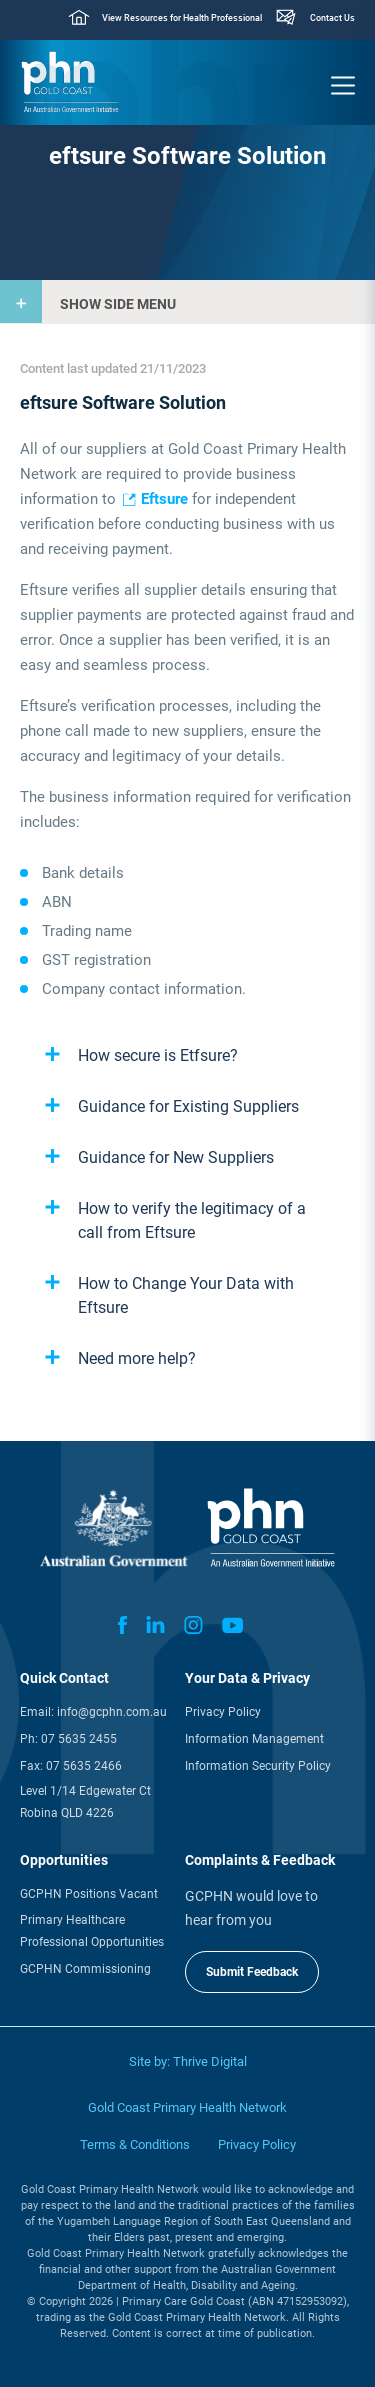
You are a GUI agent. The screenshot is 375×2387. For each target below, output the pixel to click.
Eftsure (164, 499)
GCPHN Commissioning (85, 1969)
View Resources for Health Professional (182, 18)
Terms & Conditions (135, 2144)
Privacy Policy (223, 1712)
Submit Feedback (252, 1972)
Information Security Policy (258, 1766)
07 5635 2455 (79, 1739)
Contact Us (332, 18)
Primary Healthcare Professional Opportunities (92, 1931)
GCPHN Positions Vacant (89, 1894)
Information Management (254, 1739)
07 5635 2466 (84, 1766)
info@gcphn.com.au (112, 1712)
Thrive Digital (210, 2061)
